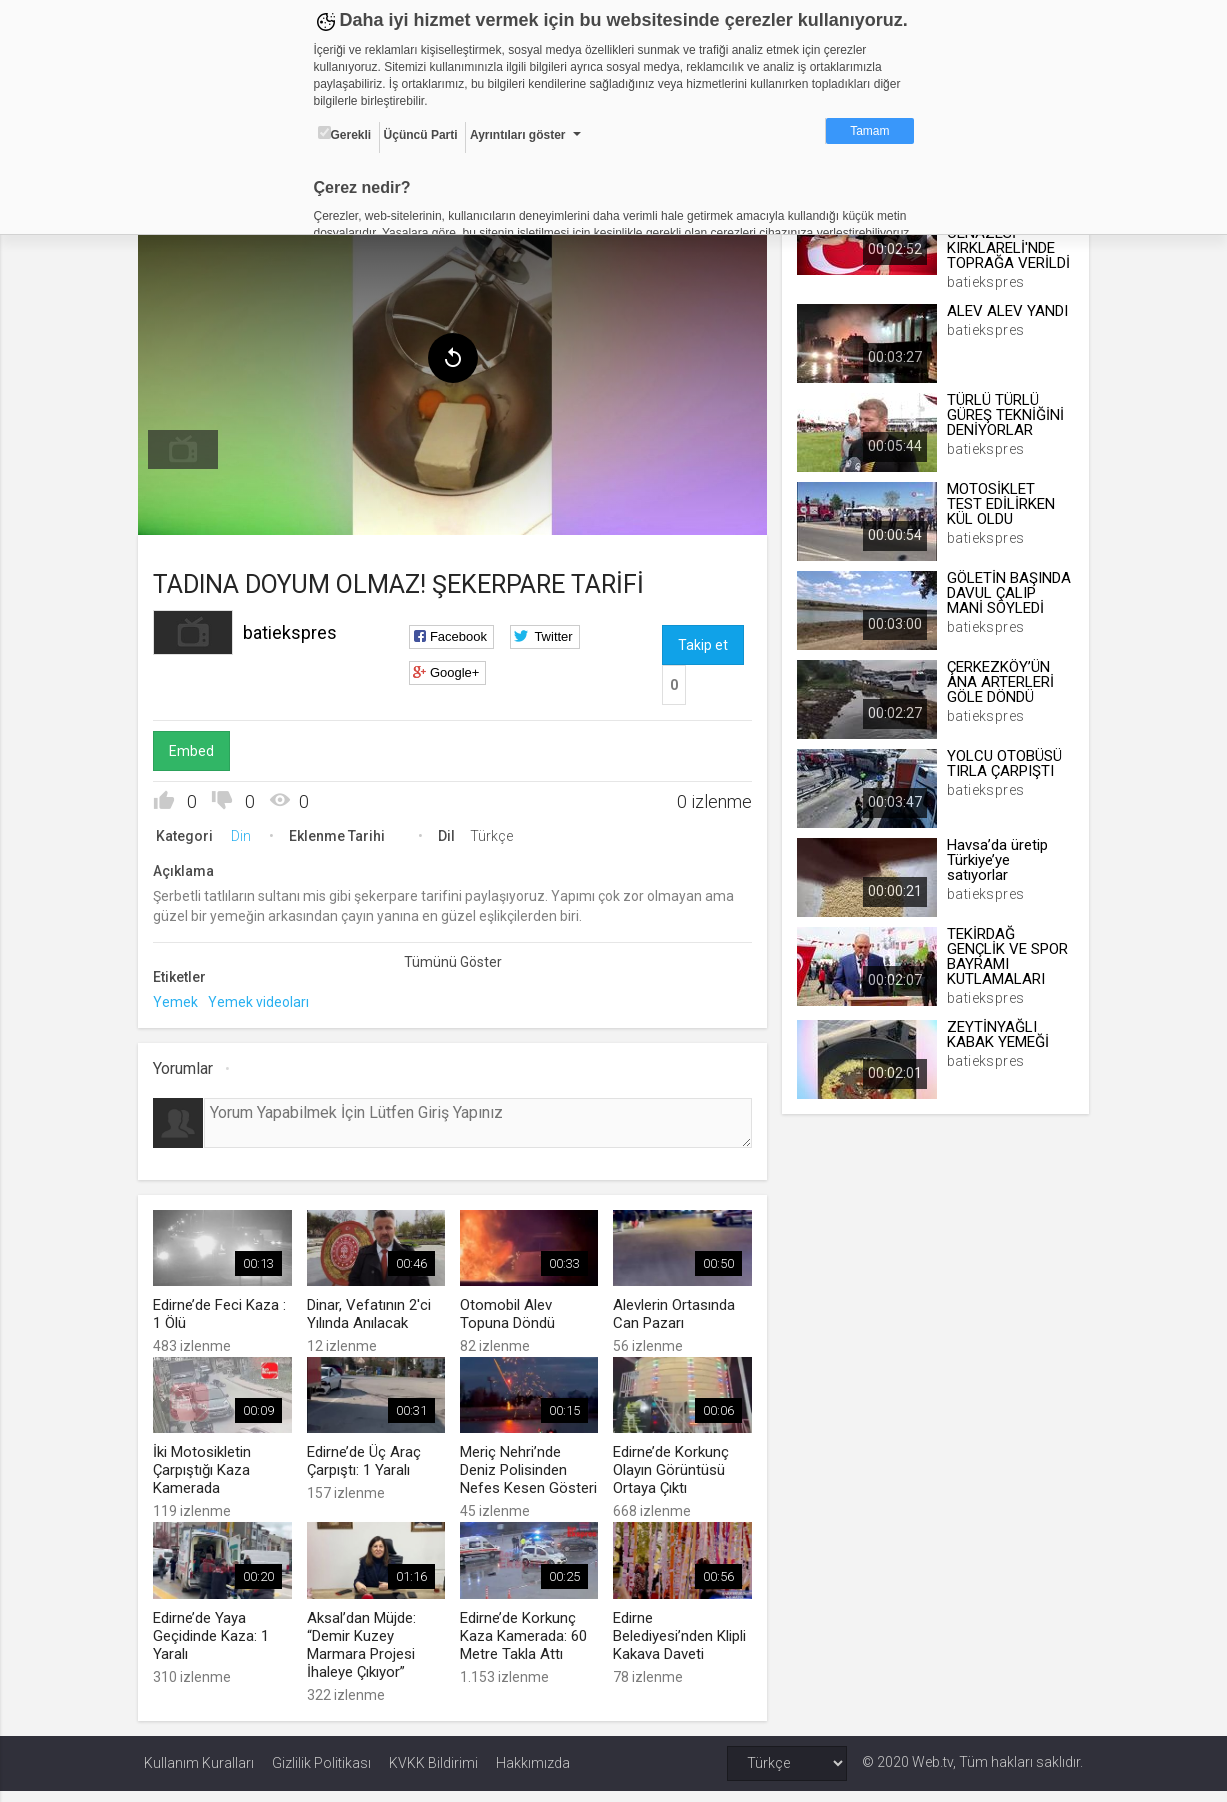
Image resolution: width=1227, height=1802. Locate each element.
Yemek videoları (264, 998)
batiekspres (296, 628)
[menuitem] (189, 446)
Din (247, 832)
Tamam (869, 131)
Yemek (181, 998)
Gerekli (345, 134)
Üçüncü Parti (421, 135)
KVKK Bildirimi (433, 1774)
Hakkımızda (533, 1774)
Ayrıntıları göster (518, 135)
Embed (197, 747)
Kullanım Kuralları (199, 1774)
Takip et (703, 641)
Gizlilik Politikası (321, 1774)
